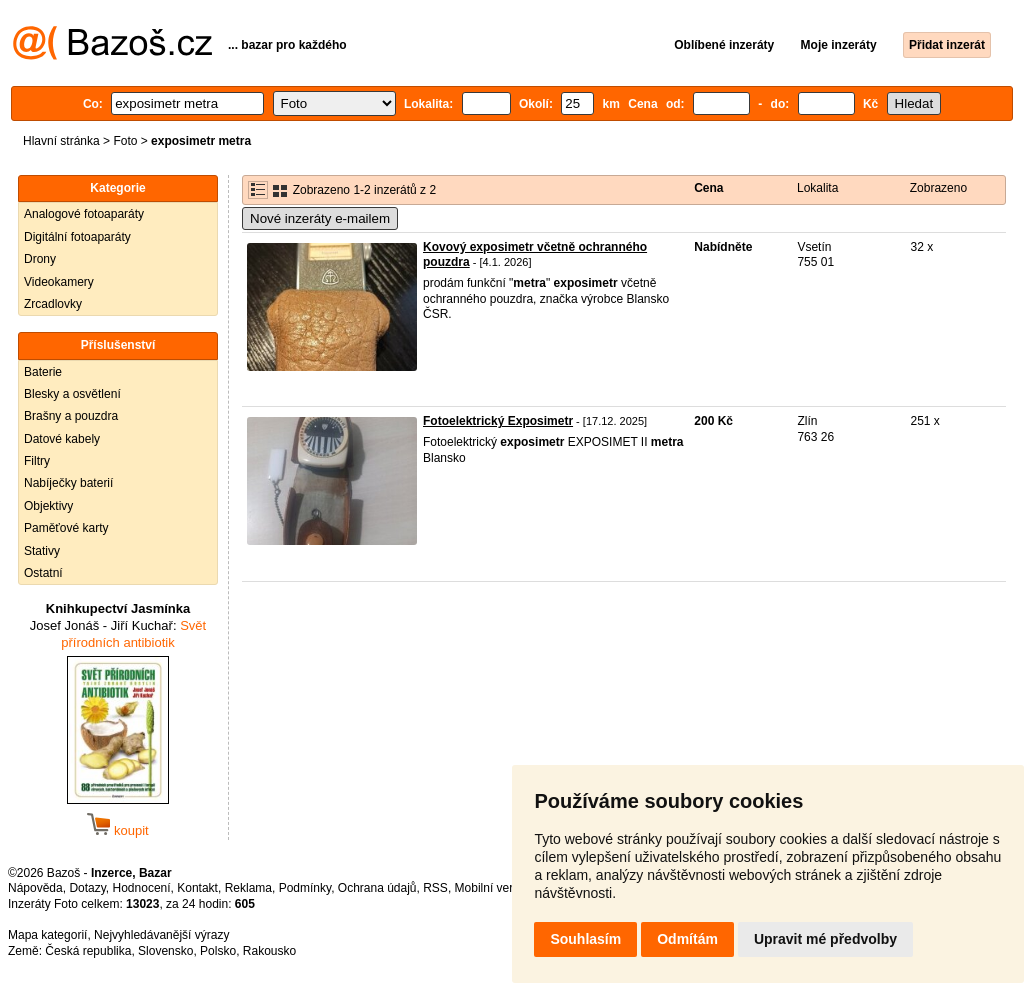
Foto (125, 141)
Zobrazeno (938, 188)
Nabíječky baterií (68, 483)
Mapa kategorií (47, 935)
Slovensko (165, 951)
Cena (708, 188)
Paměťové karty (66, 528)
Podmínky (305, 888)
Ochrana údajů (377, 888)
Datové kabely (62, 439)
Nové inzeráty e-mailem (320, 218)
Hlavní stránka (61, 141)
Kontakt (197, 888)
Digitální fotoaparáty (77, 237)
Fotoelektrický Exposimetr (498, 421)
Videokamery (59, 282)
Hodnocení (142, 888)
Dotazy (87, 888)
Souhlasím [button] (585, 939)
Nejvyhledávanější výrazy (161, 935)
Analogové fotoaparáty (84, 214)
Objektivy (48, 506)
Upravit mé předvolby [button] (825, 939)
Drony (40, 259)
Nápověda (35, 888)
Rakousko (269, 951)
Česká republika (88, 951)
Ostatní (43, 573)
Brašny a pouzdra (71, 416)
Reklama (248, 888)
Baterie (43, 372)
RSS (435, 888)
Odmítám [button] (687, 939)
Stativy (42, 551)
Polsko (218, 951)
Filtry (37, 461)
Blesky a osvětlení (72, 394)
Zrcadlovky (53, 304)
